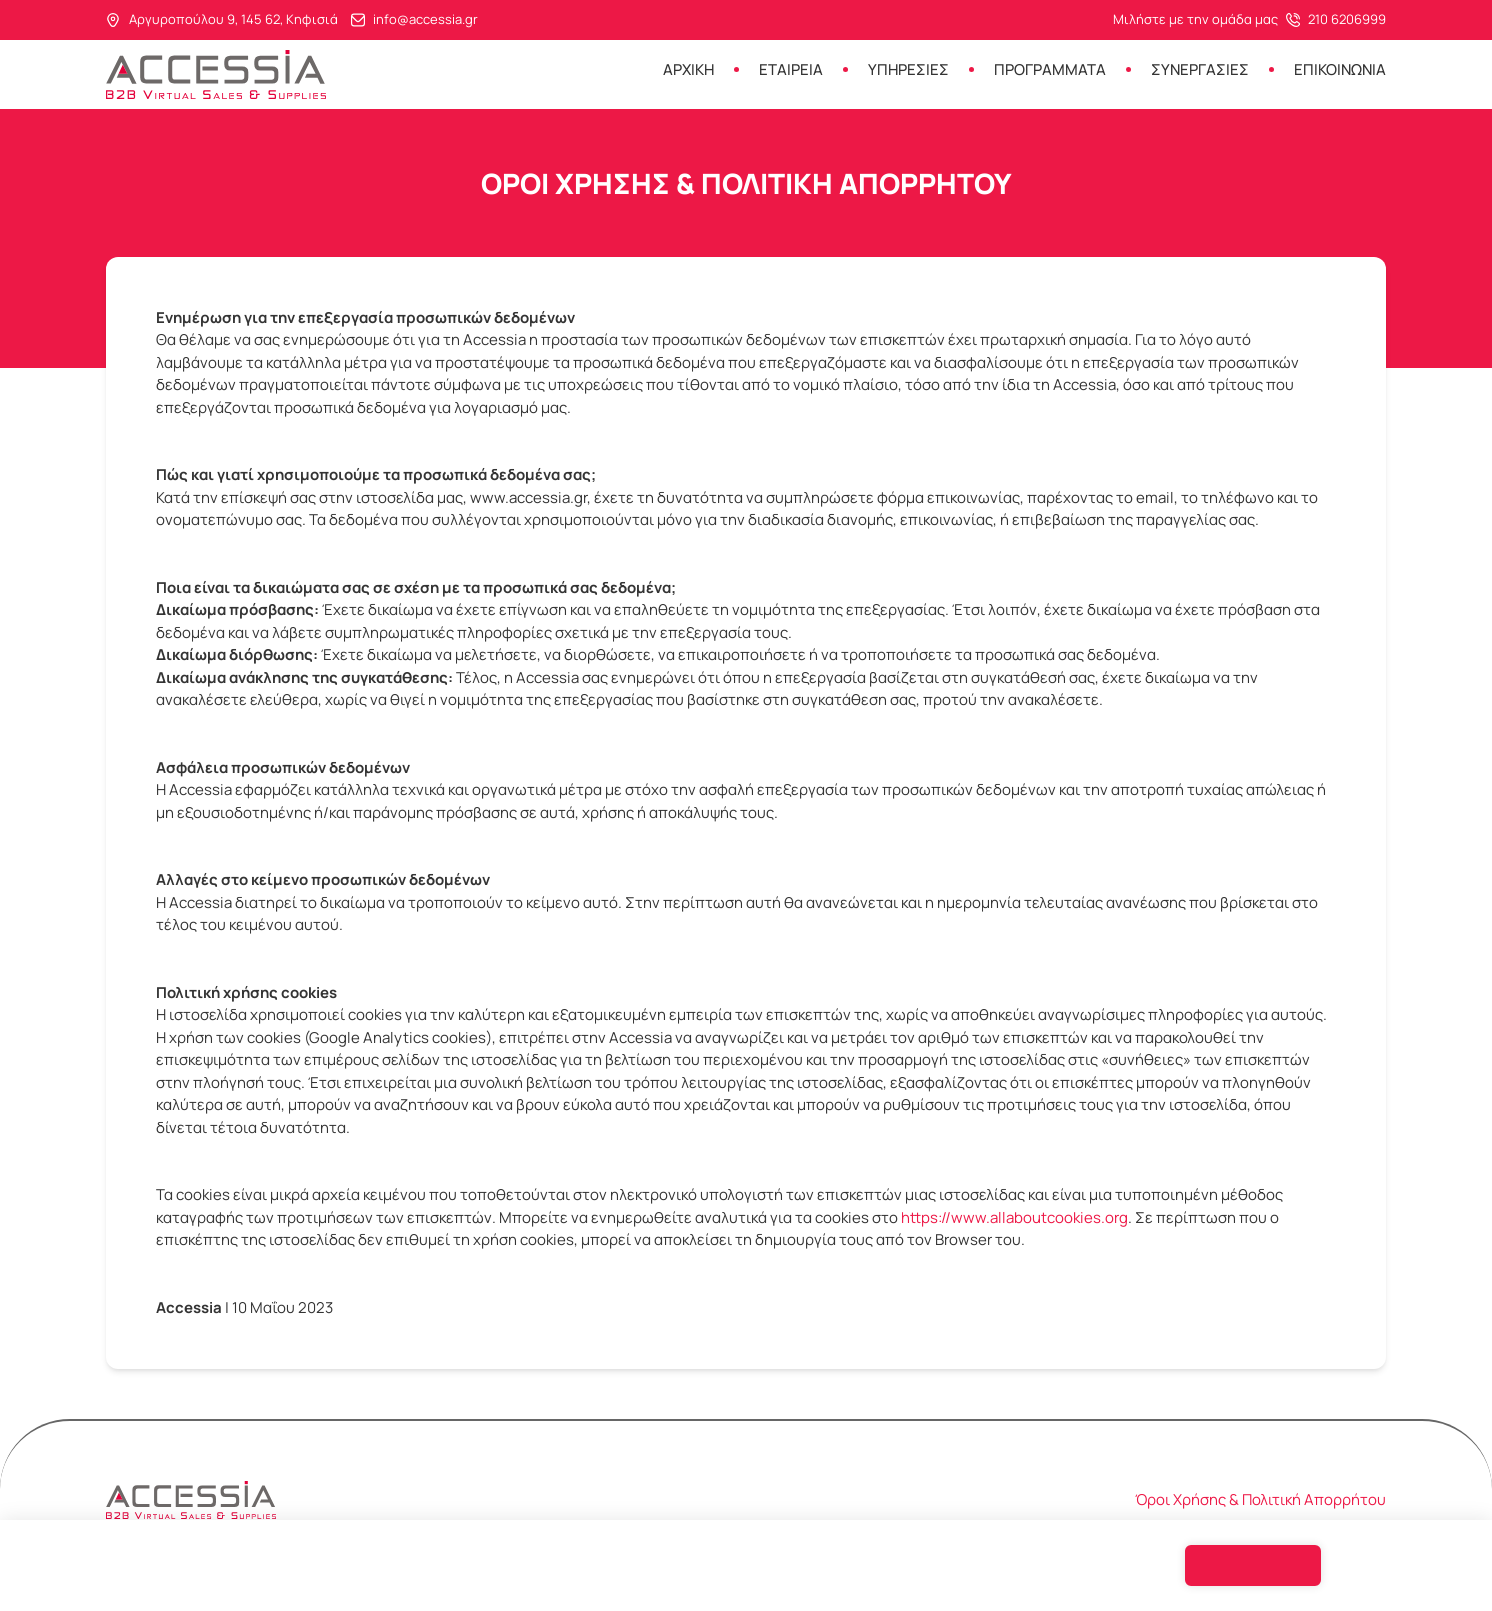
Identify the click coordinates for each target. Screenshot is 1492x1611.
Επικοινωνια (1340, 69)
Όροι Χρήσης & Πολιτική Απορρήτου (1260, 1500)
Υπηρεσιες (908, 69)
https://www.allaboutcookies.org (1014, 1217)
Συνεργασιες (1200, 69)
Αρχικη (688, 69)
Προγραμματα (1050, 69)
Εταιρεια (791, 69)
